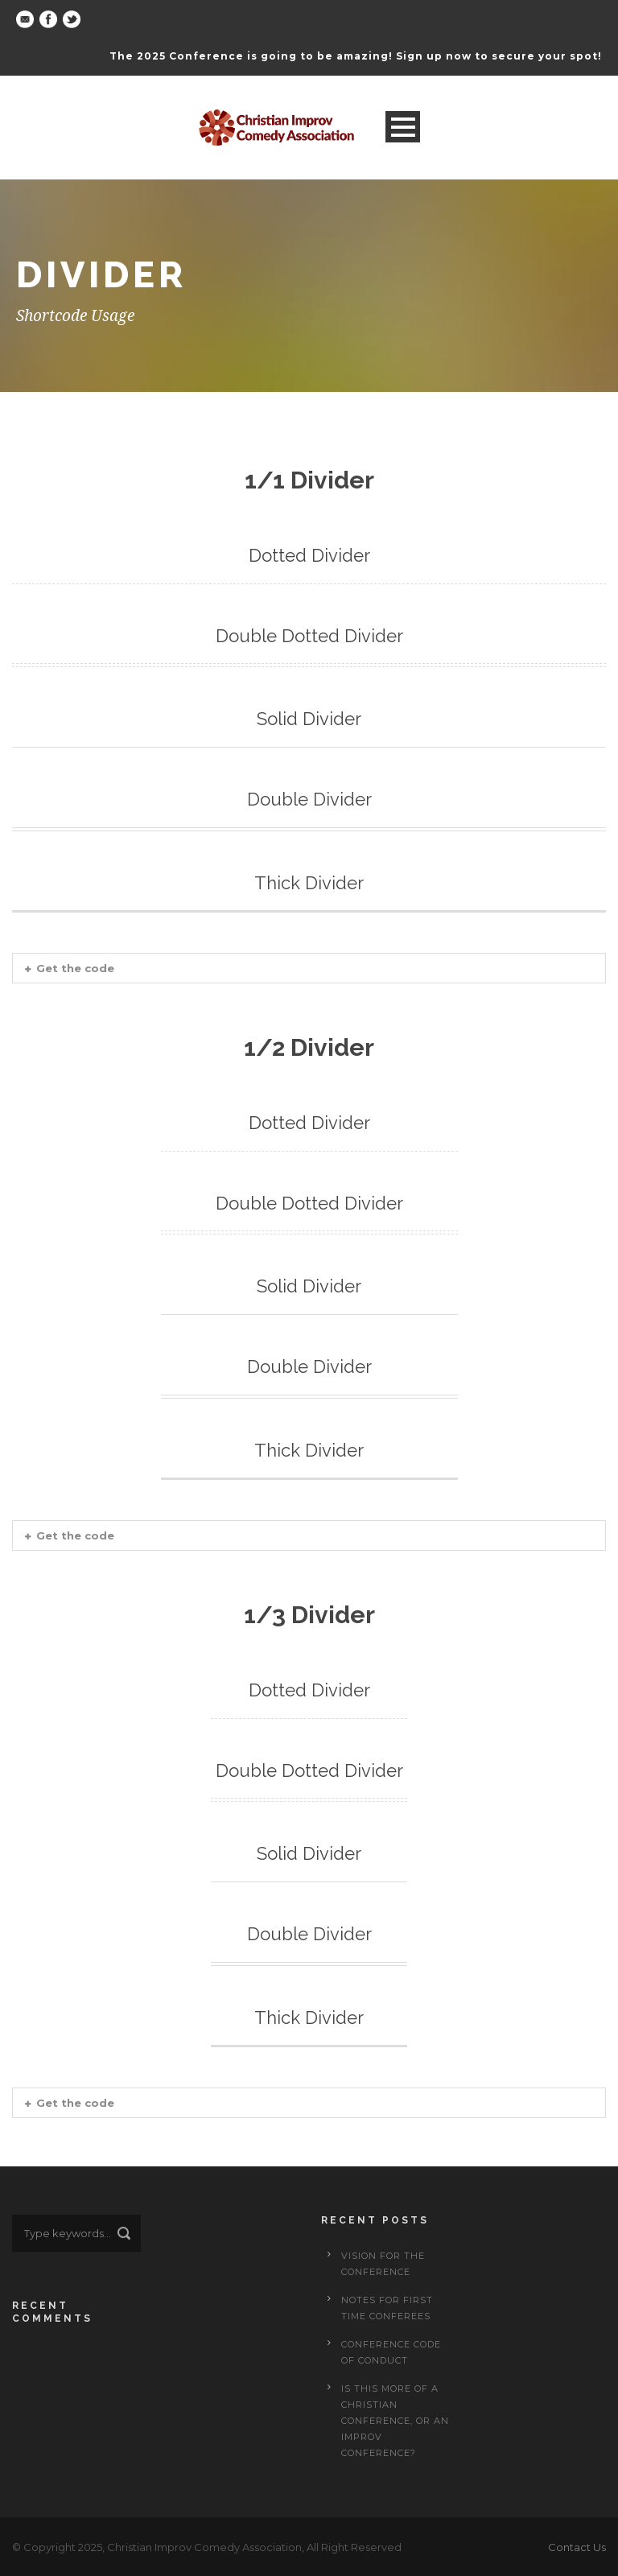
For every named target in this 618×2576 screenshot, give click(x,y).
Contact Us (577, 2547)
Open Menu (402, 126)
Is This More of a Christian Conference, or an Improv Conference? (395, 2421)
